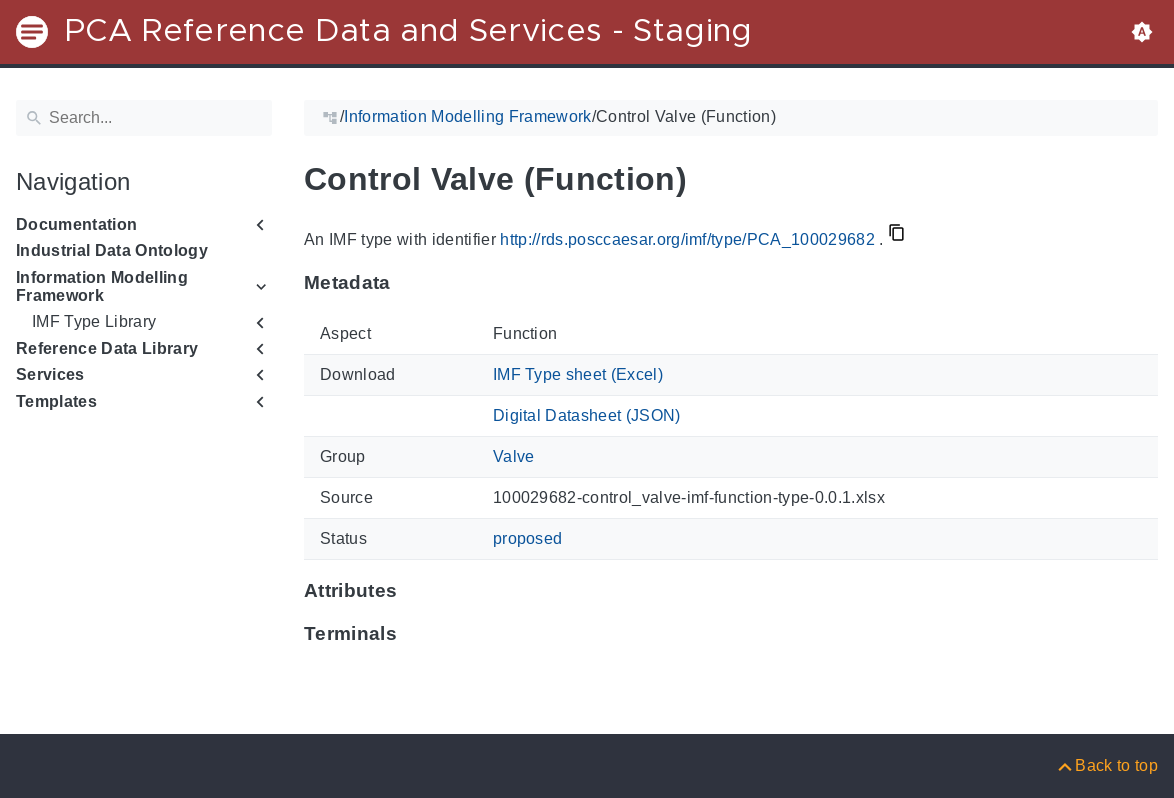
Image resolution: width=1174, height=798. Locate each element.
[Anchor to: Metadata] (410, 283)
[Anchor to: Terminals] (416, 633)
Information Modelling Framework (102, 286)
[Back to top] (1106, 765)
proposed (528, 538)
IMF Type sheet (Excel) (578, 374)
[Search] (144, 118)
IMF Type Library (94, 321)
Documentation (76, 224)
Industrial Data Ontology (112, 250)
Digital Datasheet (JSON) (587, 415)
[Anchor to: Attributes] (416, 590)
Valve (514, 456)
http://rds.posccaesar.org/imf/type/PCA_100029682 (687, 239)
